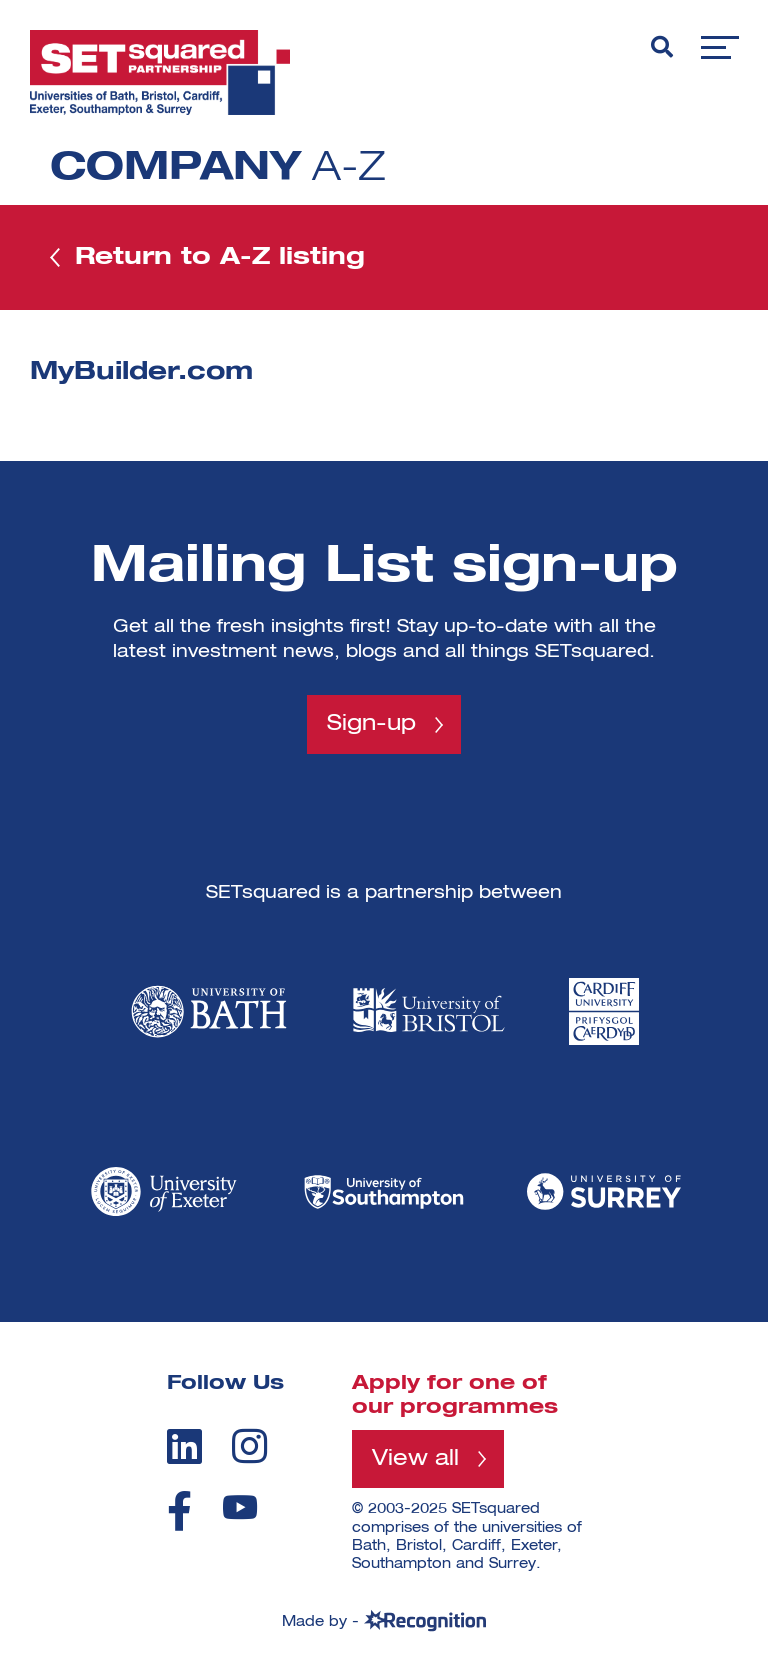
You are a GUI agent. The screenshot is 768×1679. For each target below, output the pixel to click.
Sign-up (371, 724)
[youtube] (240, 1507)
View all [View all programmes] (415, 1459)
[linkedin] (184, 1446)
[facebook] (179, 1511)
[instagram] (249, 1446)
